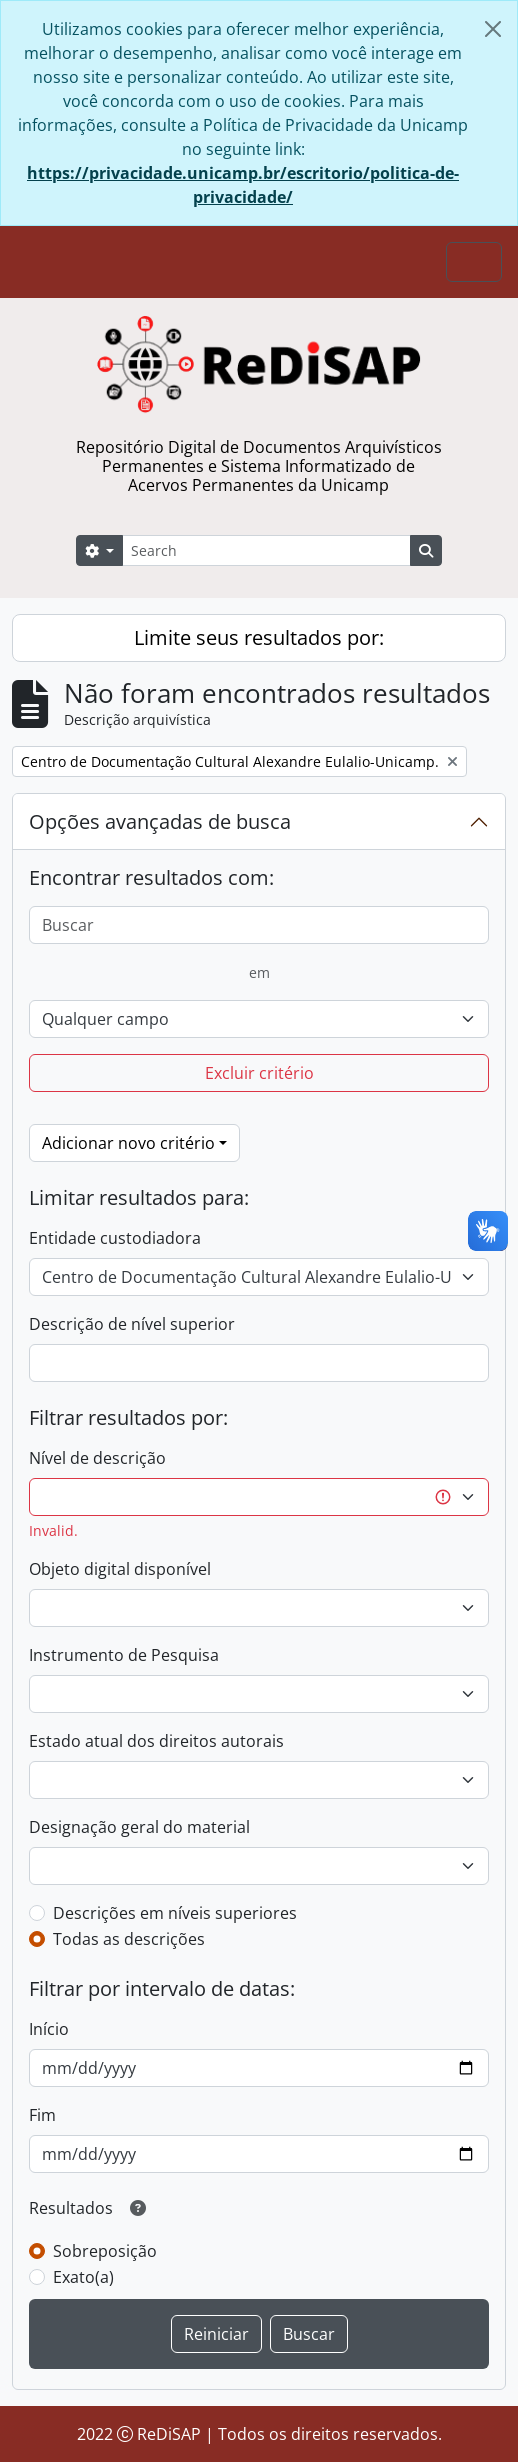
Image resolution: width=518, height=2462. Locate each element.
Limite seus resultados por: (259, 637)
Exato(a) (83, 2277)
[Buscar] (259, 925)
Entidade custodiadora (115, 1238)
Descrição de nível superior (132, 1324)
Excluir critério (259, 1073)
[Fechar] (493, 29)
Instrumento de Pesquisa (124, 1655)
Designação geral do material (139, 1827)
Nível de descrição (97, 1458)
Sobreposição (105, 2251)
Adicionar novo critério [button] (128, 1143)
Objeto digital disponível (120, 1569)
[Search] (266, 550)
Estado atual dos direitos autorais (156, 1741)
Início (49, 2029)
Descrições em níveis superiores (175, 1913)
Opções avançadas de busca (160, 821)
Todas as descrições (129, 1939)
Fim (42, 2115)
